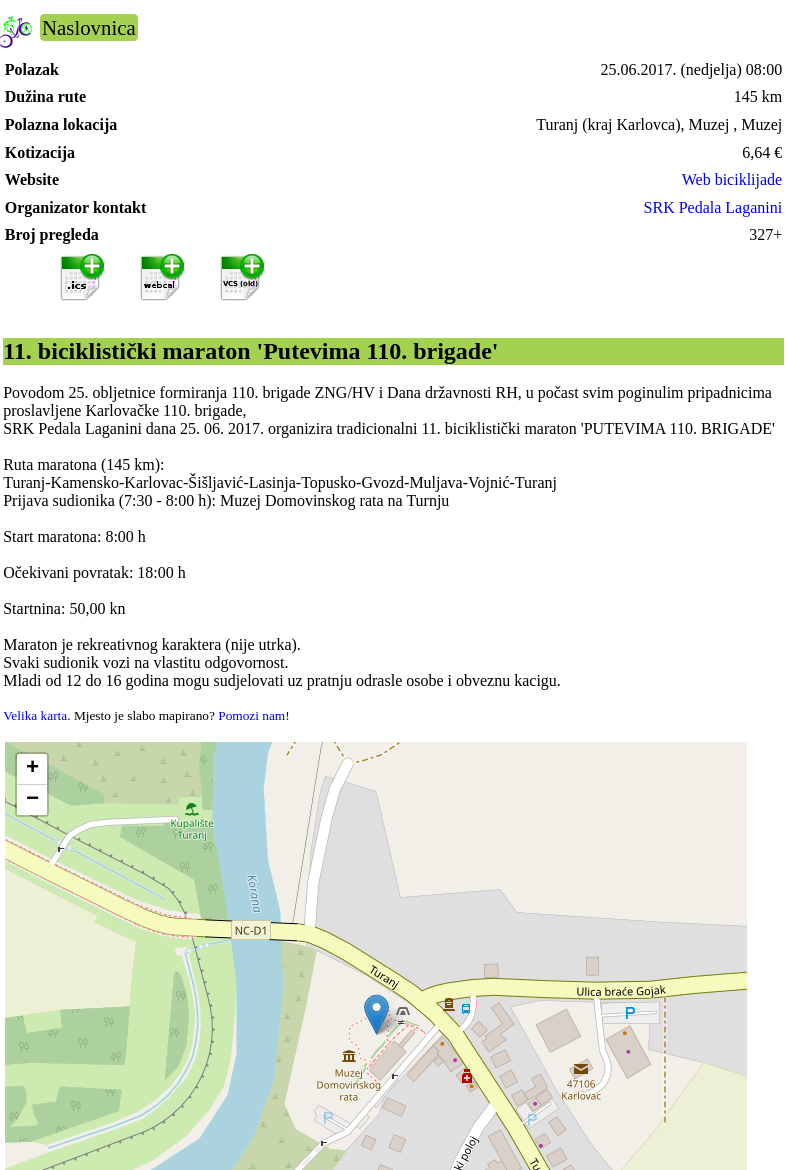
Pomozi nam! (253, 715)
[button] (376, 1014)
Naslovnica (89, 27)
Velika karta (35, 715)
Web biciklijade (732, 179)
